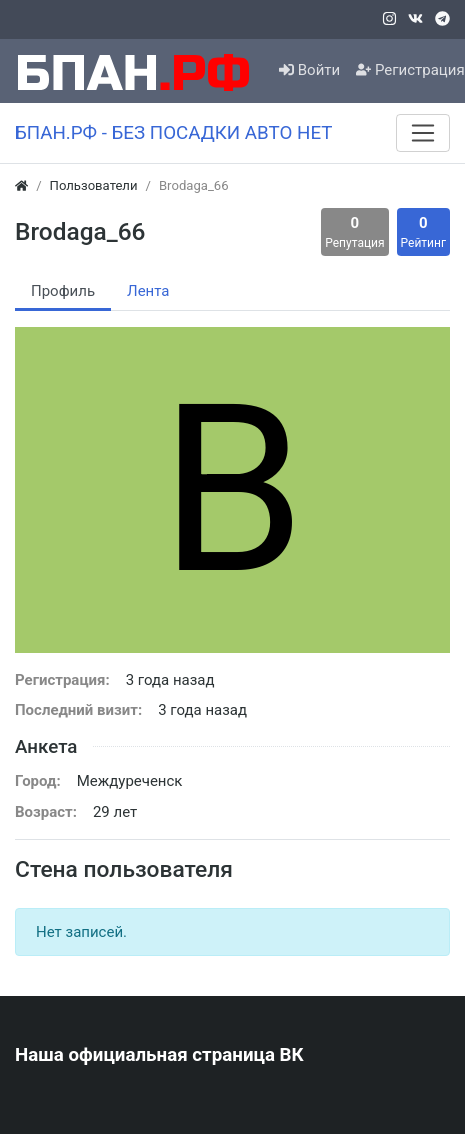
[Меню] (423, 133)
